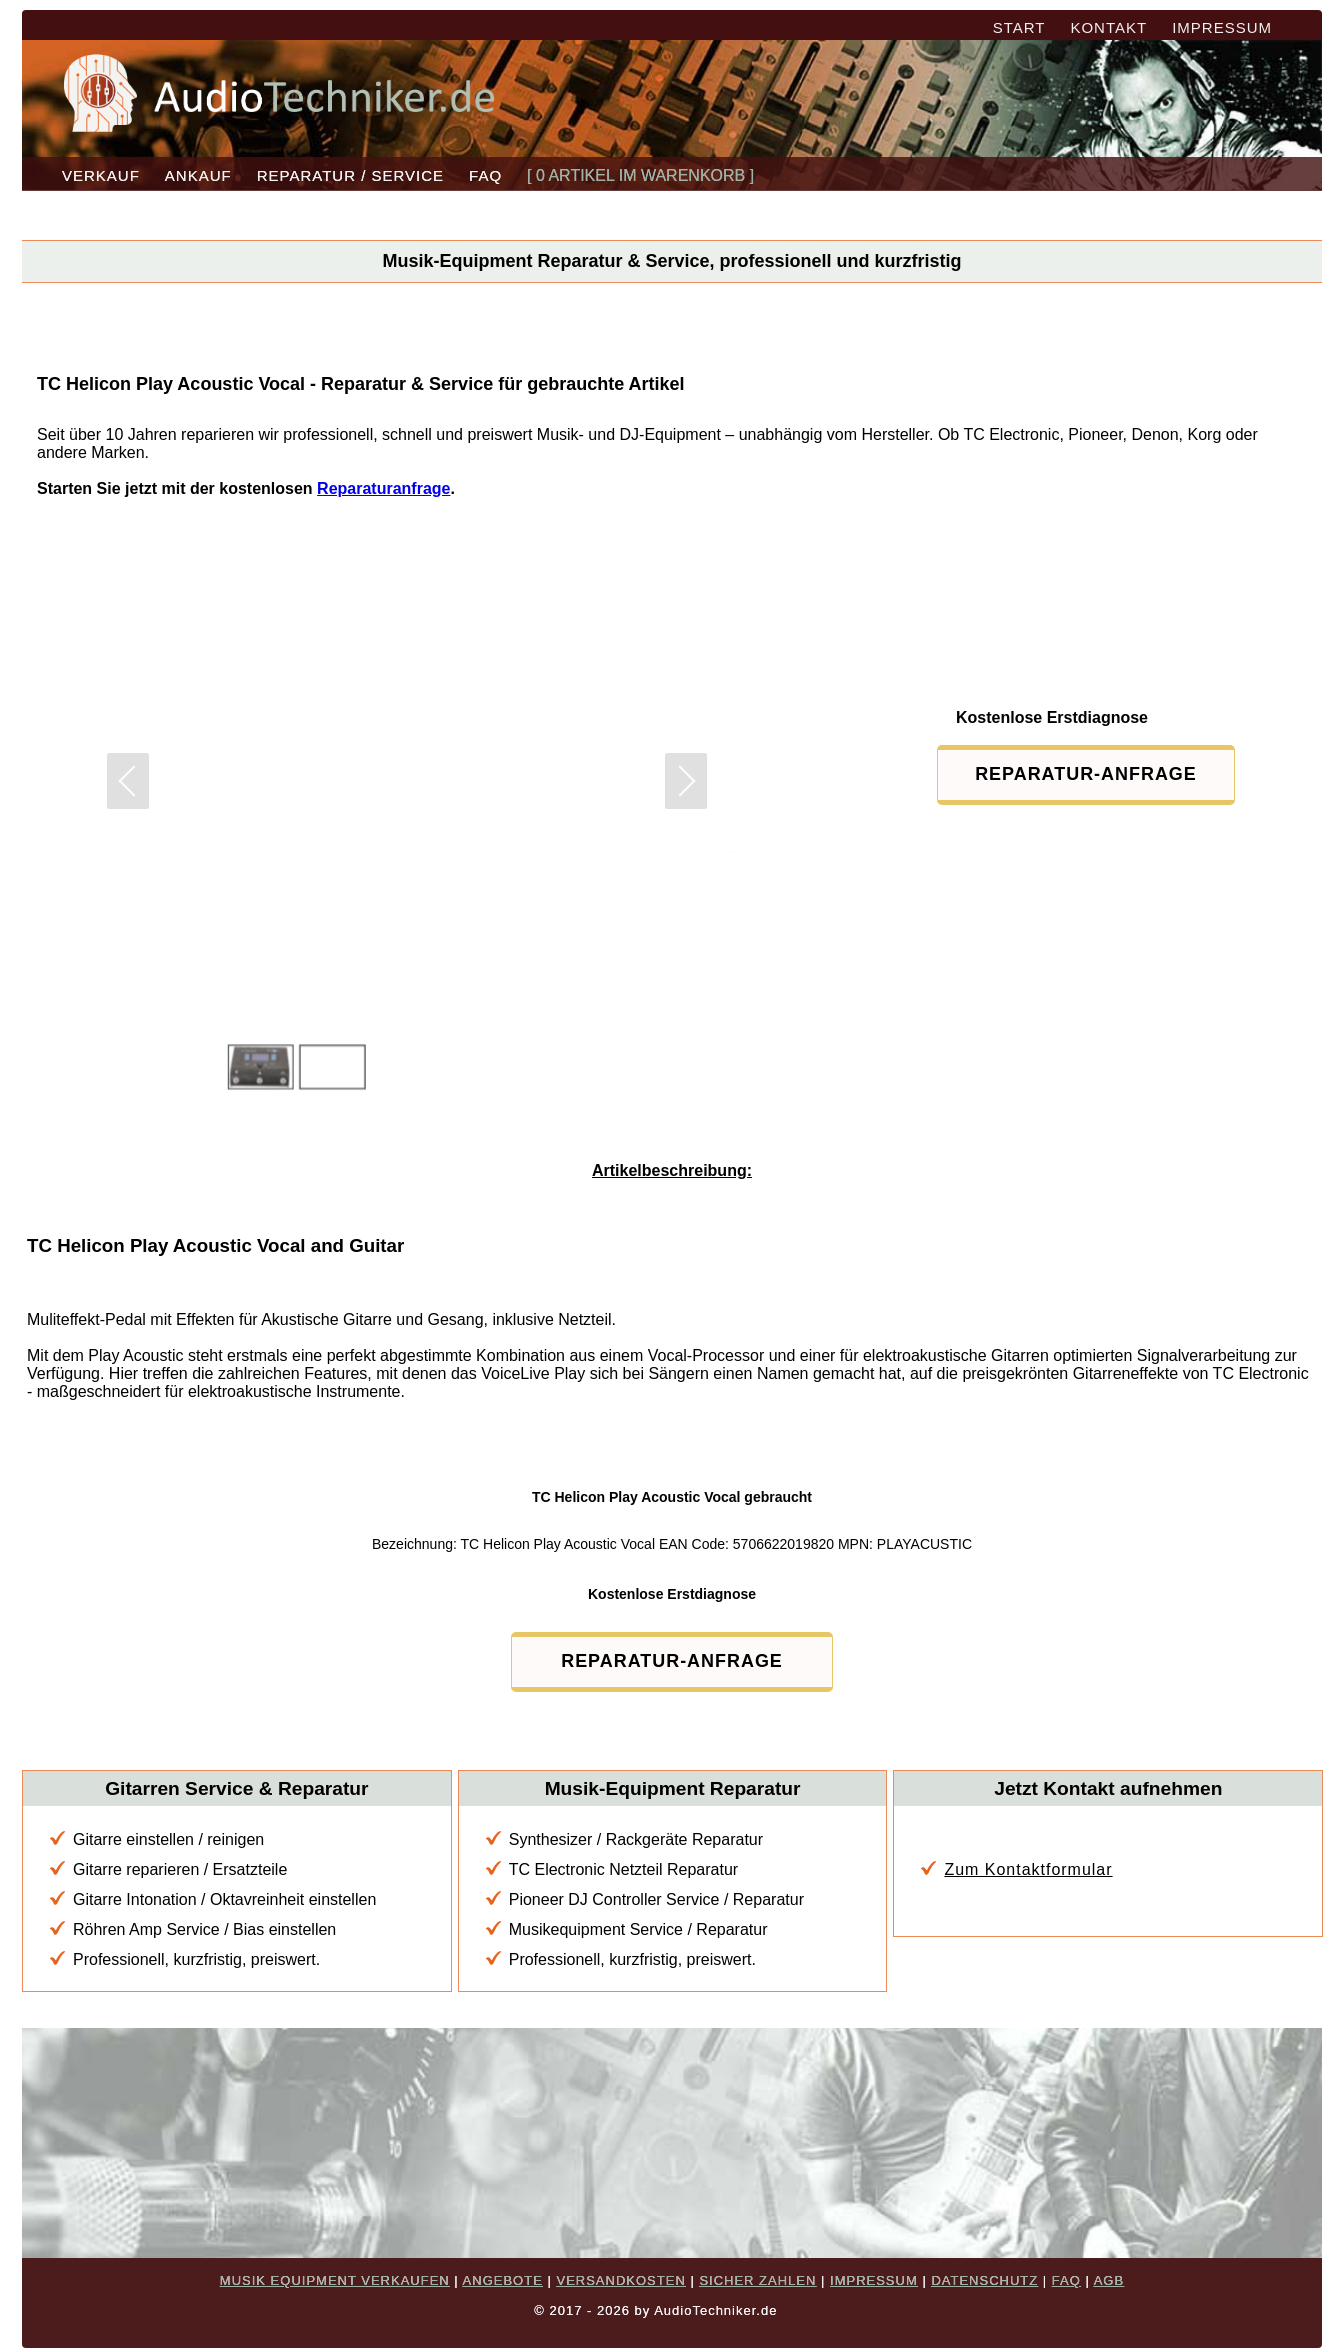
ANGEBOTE (503, 2280)
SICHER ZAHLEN (757, 2280)
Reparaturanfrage (383, 488)
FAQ (485, 175)
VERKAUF (101, 175)
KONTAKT (1108, 27)
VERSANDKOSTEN (620, 2280)
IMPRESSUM (1222, 27)
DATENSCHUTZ (984, 2280)
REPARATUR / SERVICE (350, 175)
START (1019, 27)
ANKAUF (198, 175)
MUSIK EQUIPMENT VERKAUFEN (335, 2280)
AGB (1109, 2280)
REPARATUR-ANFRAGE (1077, 774)
